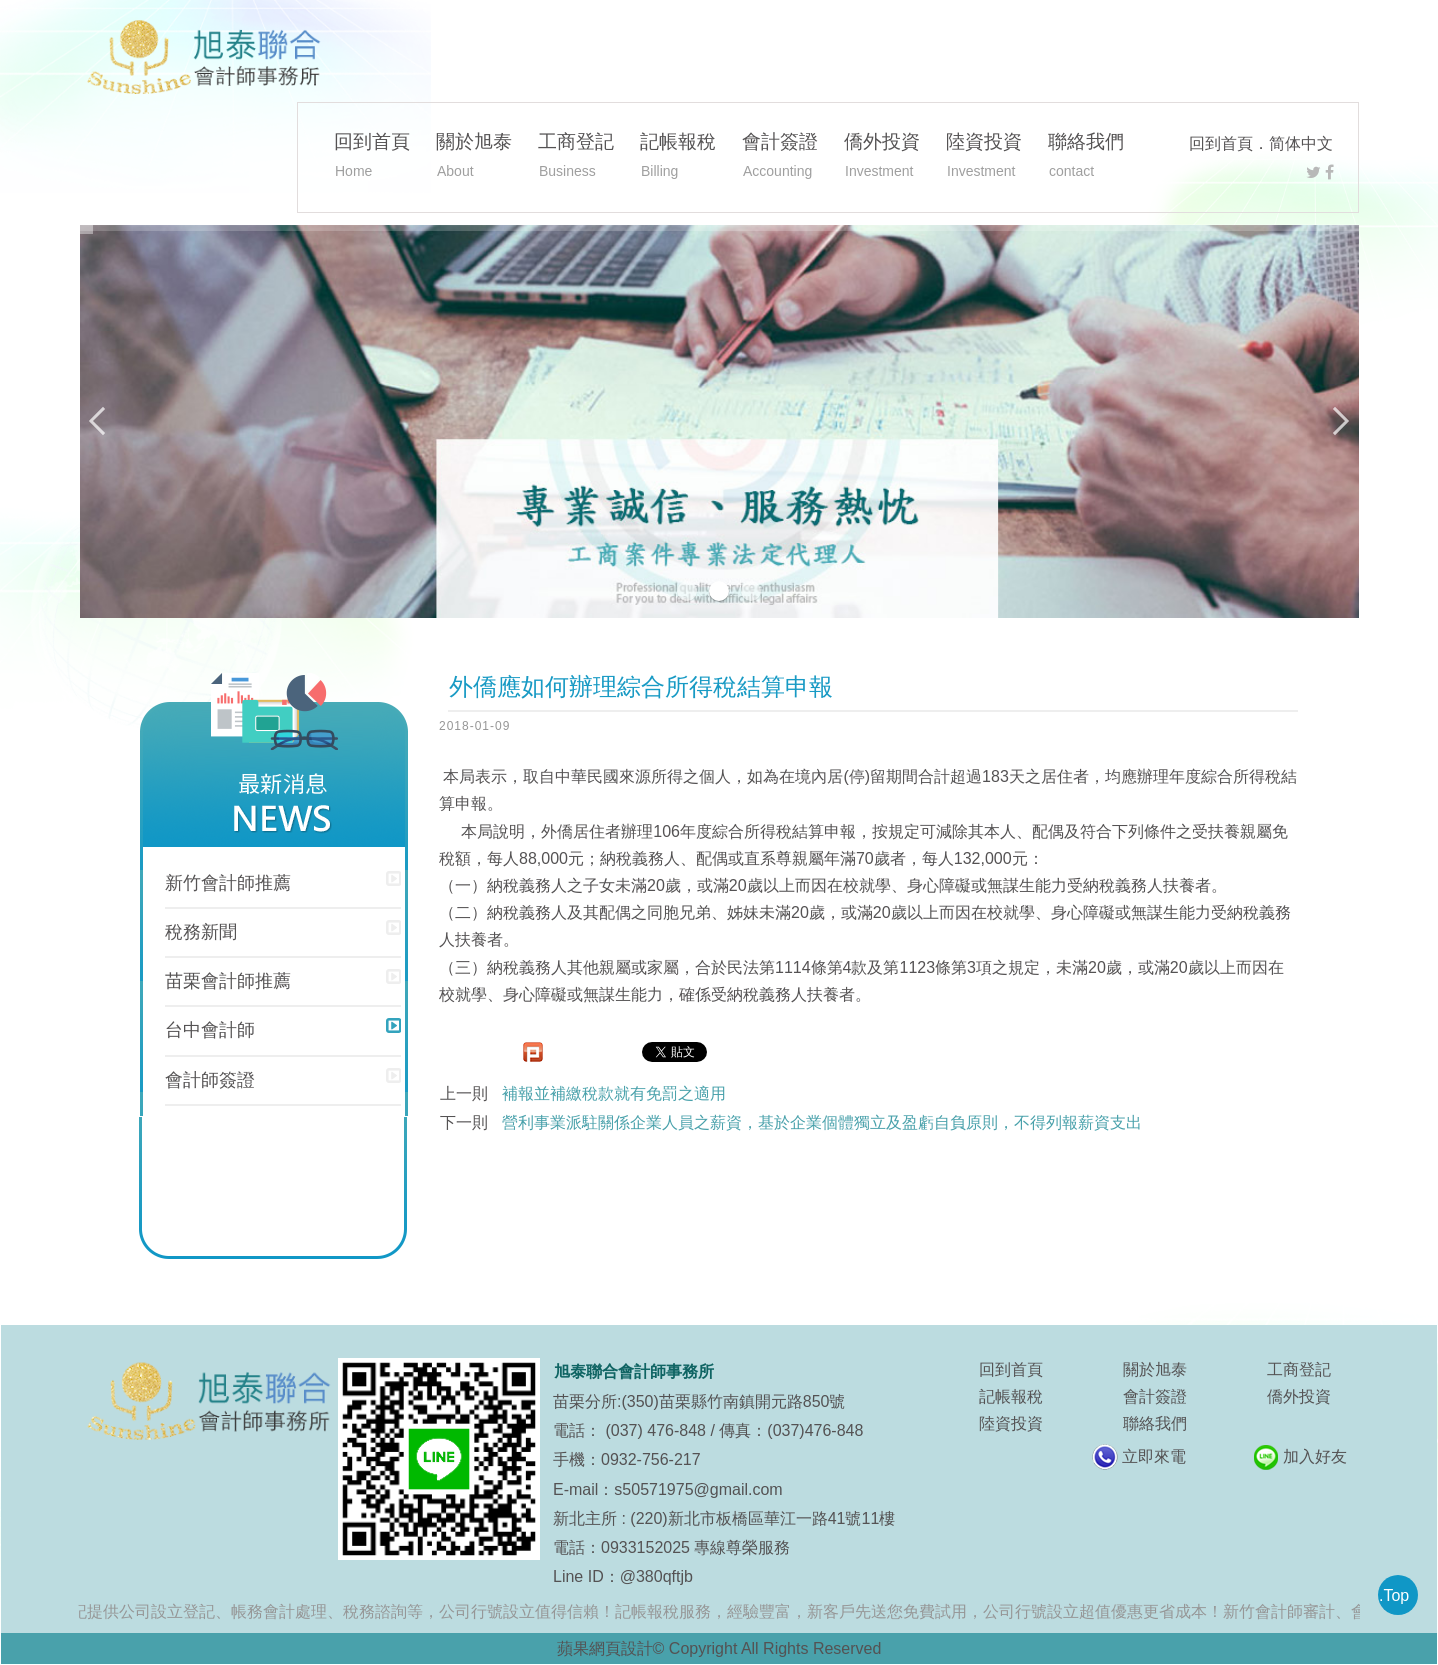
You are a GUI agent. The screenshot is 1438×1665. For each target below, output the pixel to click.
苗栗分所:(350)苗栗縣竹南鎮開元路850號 (699, 1401)
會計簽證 (780, 158)
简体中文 (1301, 143)
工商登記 (576, 158)
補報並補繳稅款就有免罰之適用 (614, 1093)
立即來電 (1154, 1456)
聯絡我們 (1086, 158)
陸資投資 (984, 158)
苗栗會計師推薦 (228, 981)
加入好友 (1315, 1456)
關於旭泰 (474, 158)
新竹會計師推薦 (228, 883)
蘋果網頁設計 (605, 1648)
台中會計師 (210, 1030)
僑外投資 (882, 158)
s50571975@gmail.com (698, 1489)
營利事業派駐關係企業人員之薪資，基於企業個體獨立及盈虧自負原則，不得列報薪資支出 (822, 1122)
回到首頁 (1221, 143)
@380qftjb (656, 1576)
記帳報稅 (678, 158)
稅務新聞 (201, 932)
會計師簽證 (210, 1080)
